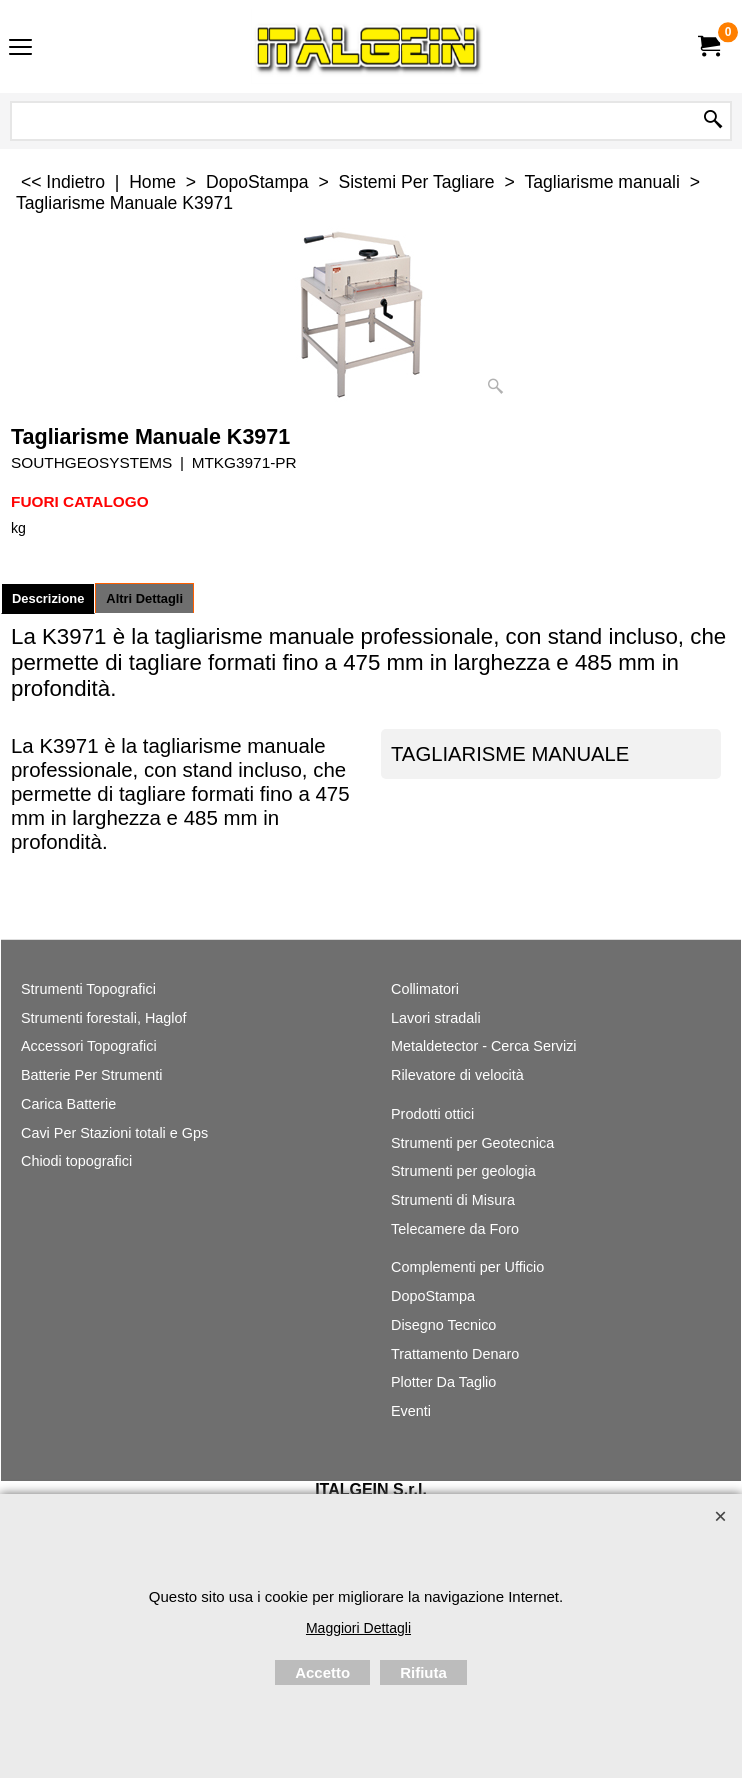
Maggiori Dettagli (358, 1628)
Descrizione (48, 598)
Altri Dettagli (144, 598)
